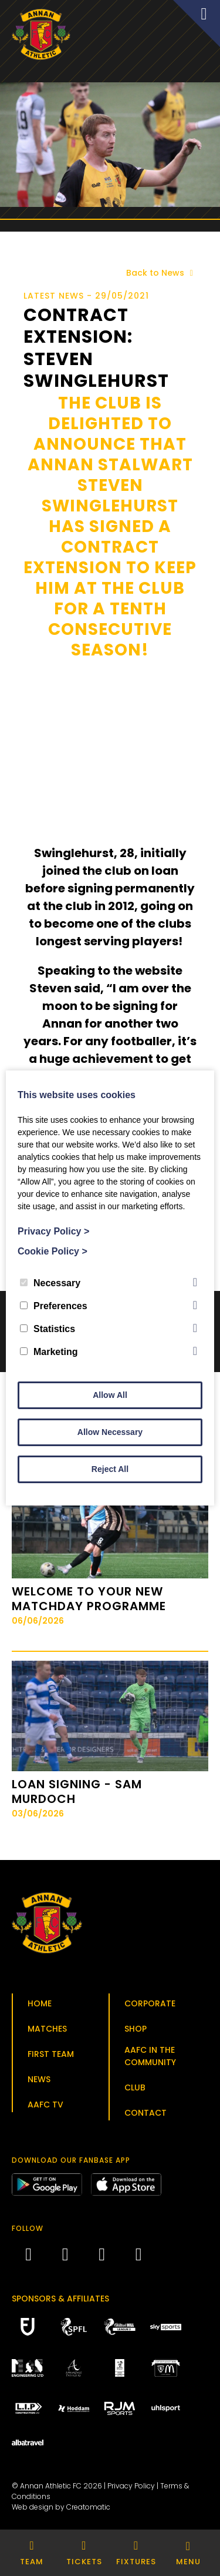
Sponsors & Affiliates (60, 2298)
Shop (135, 2029)
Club (134, 2087)
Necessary (50, 1283)
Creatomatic (88, 2507)
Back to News (161, 273)
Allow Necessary (110, 1432)
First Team (51, 2054)
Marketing (49, 1352)
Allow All (110, 1395)
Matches (47, 2029)
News (39, 2079)
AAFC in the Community (150, 2056)
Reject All (110, 1469)
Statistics (47, 1329)
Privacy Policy (131, 2486)
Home (40, 2003)
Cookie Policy (52, 1251)
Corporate (149, 2003)
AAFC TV (45, 2104)
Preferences (53, 1306)
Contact (145, 2113)
